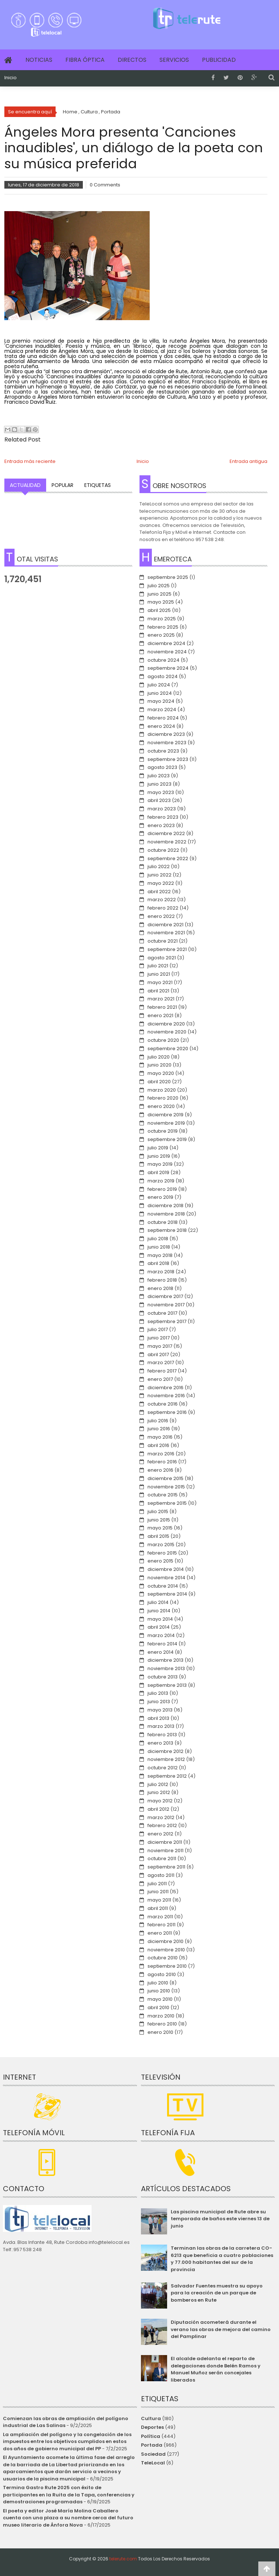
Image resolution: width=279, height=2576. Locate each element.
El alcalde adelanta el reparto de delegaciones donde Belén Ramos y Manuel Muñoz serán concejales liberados (215, 2369)
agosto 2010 (161, 1974)
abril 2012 (158, 1809)
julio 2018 (157, 1238)
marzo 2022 (161, 899)
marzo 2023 (161, 808)
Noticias (38, 60)
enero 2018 (160, 1288)
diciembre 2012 (165, 1751)
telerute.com (123, 2559)
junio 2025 (159, 593)
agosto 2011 (160, 1875)
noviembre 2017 (166, 1304)
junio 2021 (158, 974)
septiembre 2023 (167, 759)
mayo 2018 (160, 1255)
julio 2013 (157, 1693)
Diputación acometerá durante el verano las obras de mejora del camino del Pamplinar (221, 2329)
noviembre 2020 (166, 1031)
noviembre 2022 (166, 841)
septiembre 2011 (166, 1866)
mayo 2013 (160, 1709)
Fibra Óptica (85, 60)
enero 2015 (160, 1560)
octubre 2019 (162, 1131)
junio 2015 (158, 1519)
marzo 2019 (160, 1180)
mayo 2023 (160, 792)
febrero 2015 (162, 1552)
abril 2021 (158, 990)
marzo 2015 (160, 1544)
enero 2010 (160, 2032)
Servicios (174, 60)
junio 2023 (159, 784)
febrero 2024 (163, 717)
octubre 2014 (162, 1586)
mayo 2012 (160, 1800)
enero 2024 (161, 726)
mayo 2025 (160, 601)
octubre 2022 (163, 850)
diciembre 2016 (165, 1387)
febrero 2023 (162, 817)
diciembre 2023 (166, 734)
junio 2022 (159, 874)
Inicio (10, 77)
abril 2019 (158, 1172)
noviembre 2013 (166, 1668)
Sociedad (153, 2454)
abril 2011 (157, 1908)
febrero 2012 (162, 1825)
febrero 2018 (162, 1280)
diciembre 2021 (165, 924)
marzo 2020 (161, 1090)
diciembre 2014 (165, 1569)
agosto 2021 (161, 957)
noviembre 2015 (166, 1486)
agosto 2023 (162, 767)
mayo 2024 (160, 701)
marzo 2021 (160, 998)
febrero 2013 (162, 1734)
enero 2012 (160, 1833)
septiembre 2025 (167, 577)
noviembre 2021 (166, 932)
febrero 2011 (161, 1924)
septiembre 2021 (167, 949)
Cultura (151, 2418)
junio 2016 (158, 1428)
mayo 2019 (160, 1164)
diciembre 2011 (164, 1842)
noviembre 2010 (166, 1949)
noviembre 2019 (166, 1123)
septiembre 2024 (168, 668)
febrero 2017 (162, 1370)
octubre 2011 (161, 1858)
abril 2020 (159, 1081)
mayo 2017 (159, 1346)
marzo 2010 (160, 2015)
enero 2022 (161, 916)
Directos (132, 60)
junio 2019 (158, 1156)
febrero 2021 (162, 1007)
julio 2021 (157, 965)
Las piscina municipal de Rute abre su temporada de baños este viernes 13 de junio (220, 2218)
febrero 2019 (162, 1189)
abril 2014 (158, 1627)
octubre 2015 (162, 1494)
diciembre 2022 (166, 833)
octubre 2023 (163, 750)
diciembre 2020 (166, 1023)
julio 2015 (157, 1511)
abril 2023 (159, 800)
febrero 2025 (162, 627)
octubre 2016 (162, 1403)
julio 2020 (158, 1056)
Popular (62, 485)
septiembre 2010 (167, 1966)
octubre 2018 (162, 1222)
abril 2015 (158, 1536)
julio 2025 (158, 585)
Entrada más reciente (30, 461)
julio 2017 (157, 1329)
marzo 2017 (160, 1362)
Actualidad (25, 485)
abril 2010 (158, 2007)
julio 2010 (157, 1982)
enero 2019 (160, 1197)
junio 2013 (158, 1701)
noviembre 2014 (166, 1577)
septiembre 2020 (167, 1048)
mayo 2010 (160, 1999)
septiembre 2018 (167, 1230)
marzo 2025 (161, 618)
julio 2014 (158, 1602)
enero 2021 (160, 1015)
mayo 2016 (160, 1437)
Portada (151, 2445)
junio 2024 (159, 693)
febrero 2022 (162, 907)
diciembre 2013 (165, 1660)
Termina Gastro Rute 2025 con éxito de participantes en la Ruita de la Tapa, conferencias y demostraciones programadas (68, 2494)
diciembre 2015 (165, 1478)
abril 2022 (159, 891)
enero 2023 (161, 825)
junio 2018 (158, 1246)
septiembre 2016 (167, 1412)
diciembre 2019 (165, 1114)
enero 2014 (160, 1652)
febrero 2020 (162, 1098)
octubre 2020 (163, 1040)
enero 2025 (161, 635)
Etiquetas (97, 485)
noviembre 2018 (166, 1213)
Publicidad (219, 60)
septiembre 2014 (167, 1594)
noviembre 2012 (166, 1759)
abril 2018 (158, 1263)
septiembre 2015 (167, 1503)
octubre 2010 (162, 1957)
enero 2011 (159, 1933)
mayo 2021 (160, 982)
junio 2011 (158, 1891)
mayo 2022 (160, 883)
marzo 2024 (161, 709)
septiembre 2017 (166, 1321)
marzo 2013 (160, 1726)
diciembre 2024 (166, 643)
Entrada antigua (248, 461)
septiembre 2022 (167, 858)
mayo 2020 (160, 1073)
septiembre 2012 (167, 1776)
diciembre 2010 (165, 1941)
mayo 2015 (160, 1527)
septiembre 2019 (167, 1139)
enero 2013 (160, 1742)
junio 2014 (158, 1610)
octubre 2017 (162, 1313)
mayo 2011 (159, 1899)
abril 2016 (158, 1445)
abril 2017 (158, 1354)
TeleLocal (153, 2462)
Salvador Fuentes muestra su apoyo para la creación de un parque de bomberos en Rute (217, 2292)
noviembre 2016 (166, 1395)
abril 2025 (159, 610)
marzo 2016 (160, 1453)
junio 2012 (158, 1792)
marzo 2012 (160, 1817)
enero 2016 (160, 1470)
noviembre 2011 (165, 1850)
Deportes (152, 2427)
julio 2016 (157, 1420)
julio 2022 (158, 866)
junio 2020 (159, 1064)
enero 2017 (160, 1379)
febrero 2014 (162, 1643)
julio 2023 (158, 775)
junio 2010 (158, 1990)
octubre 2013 (162, 1676)
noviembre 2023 (166, 742)
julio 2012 (157, 1784)
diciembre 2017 (165, 1296)
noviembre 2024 (167, 651)
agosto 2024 (162, 676)
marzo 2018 (160, 1271)
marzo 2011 (160, 1916)
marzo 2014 (161, 1635)
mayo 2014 (160, 1619)
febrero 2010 (162, 2023)
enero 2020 (161, 1106)
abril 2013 (158, 1718)
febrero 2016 (162, 1461)
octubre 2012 (162, 1767)
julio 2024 (158, 684)
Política (150, 2436)
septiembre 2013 (167, 1685)
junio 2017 (158, 1337)
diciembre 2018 (165, 1205)
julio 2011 (157, 1883)
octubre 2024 (163, 660)
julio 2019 (157, 1147)
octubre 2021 (162, 941)
